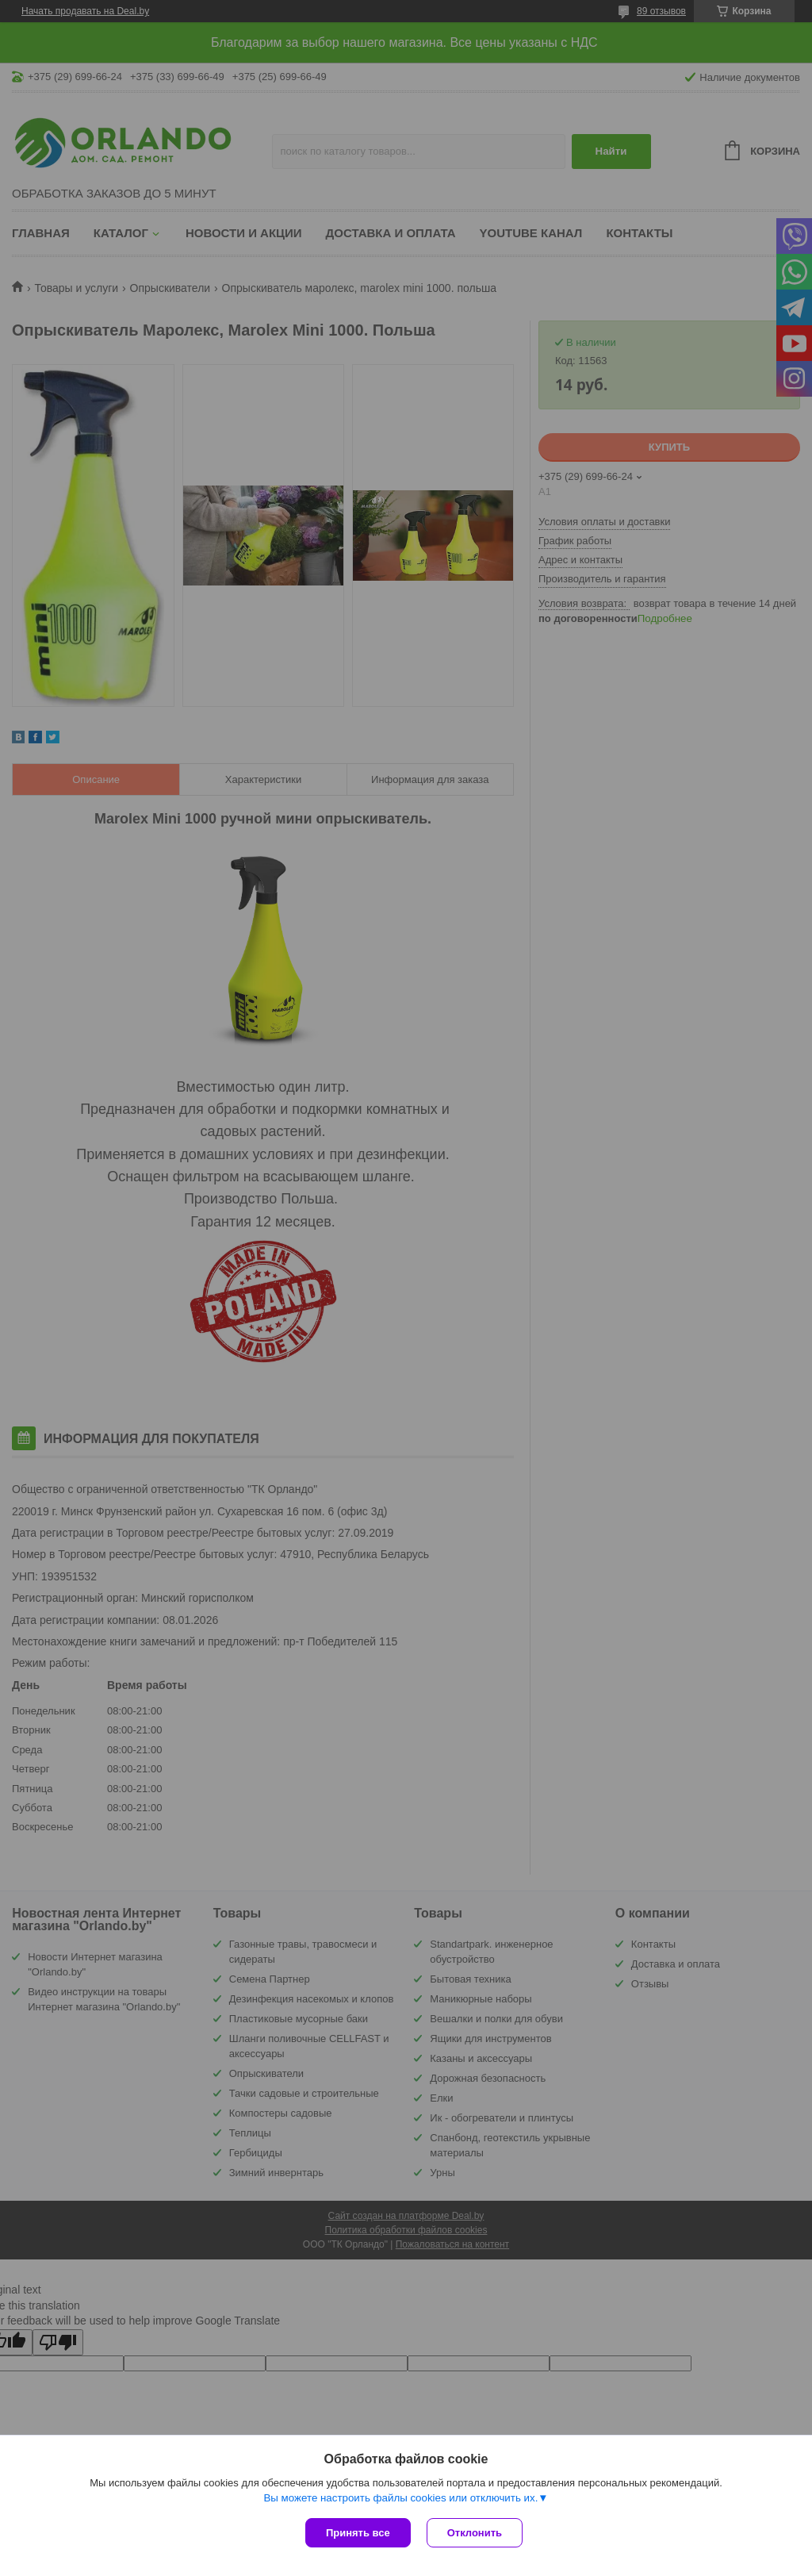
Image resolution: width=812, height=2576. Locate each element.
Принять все (358, 2533)
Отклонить (474, 2533)
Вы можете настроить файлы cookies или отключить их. (400, 2498)
